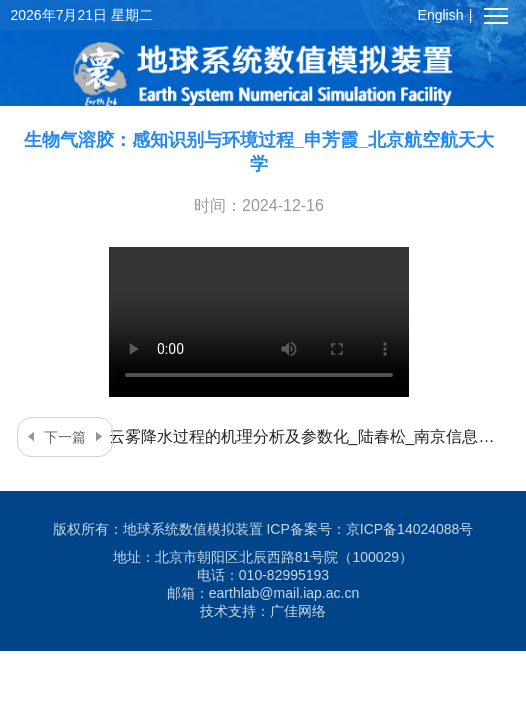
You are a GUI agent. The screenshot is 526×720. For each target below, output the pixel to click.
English (441, 15)
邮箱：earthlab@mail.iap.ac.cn (263, 593)
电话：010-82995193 (263, 575)
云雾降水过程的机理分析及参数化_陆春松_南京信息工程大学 (259, 437)
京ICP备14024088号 (410, 529)
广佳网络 (298, 611)
